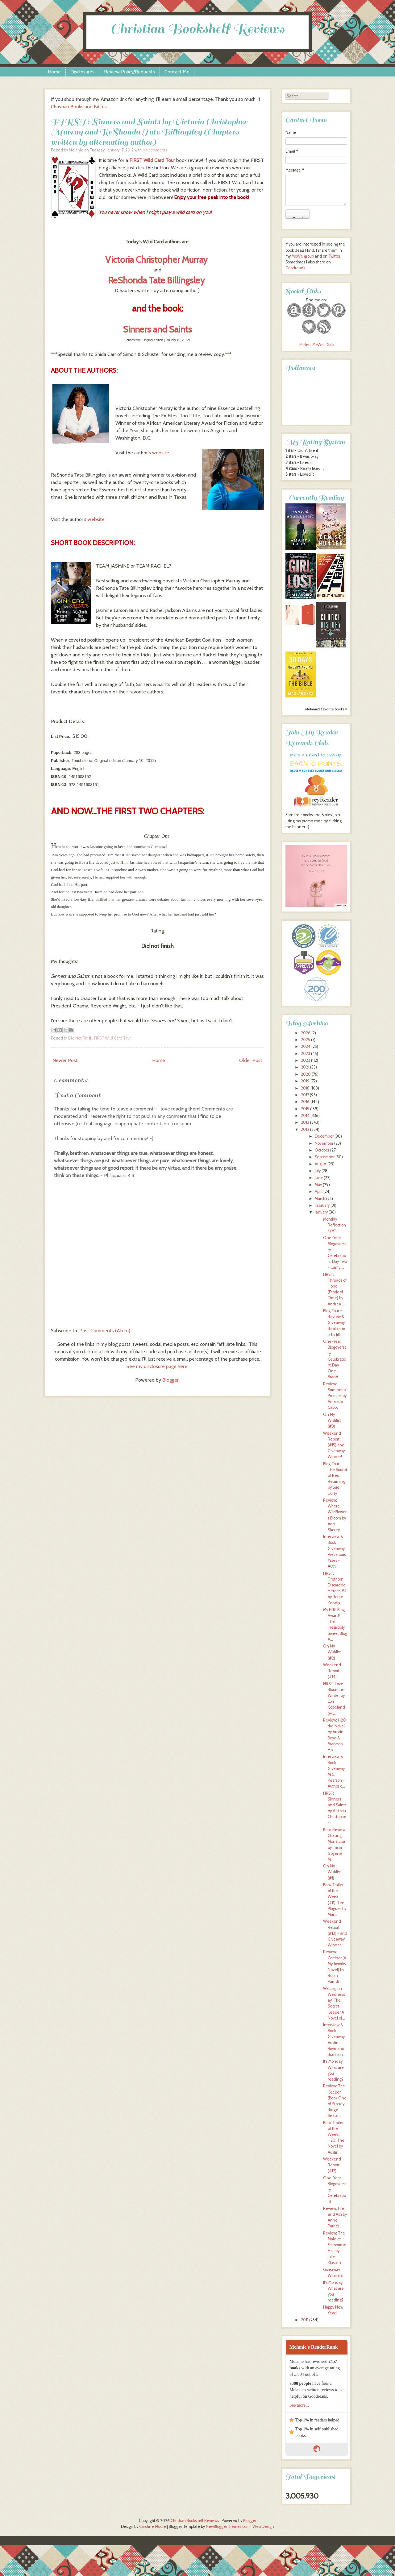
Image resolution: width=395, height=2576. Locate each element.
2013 (305, 1122)
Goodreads (295, 268)
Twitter (334, 256)
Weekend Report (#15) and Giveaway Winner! (334, 1445)
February (322, 1205)
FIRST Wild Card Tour (152, 160)
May (318, 1184)
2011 (304, 2320)
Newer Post (65, 1060)
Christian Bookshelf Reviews (197, 28)
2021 (305, 1067)
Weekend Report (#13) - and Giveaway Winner (335, 1933)
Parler (304, 344)
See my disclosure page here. (157, 1366)
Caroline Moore (152, 2526)
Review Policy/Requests (129, 72)
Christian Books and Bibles (79, 107)
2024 (305, 1046)
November (324, 1143)
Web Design (263, 2526)
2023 (305, 1053)
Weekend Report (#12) (332, 2165)
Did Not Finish (80, 1038)
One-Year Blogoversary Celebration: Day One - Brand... (335, 1359)
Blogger (170, 1380)
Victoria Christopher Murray (157, 259)
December (324, 1136)
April (318, 1191)
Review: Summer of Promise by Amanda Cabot (335, 1396)
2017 (305, 1095)
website (160, 453)
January (321, 1212)
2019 (305, 1081)
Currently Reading (316, 498)
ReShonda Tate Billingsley (157, 280)
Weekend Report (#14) (332, 1671)
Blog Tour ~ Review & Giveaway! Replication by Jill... (334, 1323)
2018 (305, 1088)
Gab (330, 344)
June (319, 1177)
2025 (305, 1039)
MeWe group (302, 256)
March (320, 1198)
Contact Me (176, 72)
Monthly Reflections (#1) (334, 1225)
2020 (306, 1074)
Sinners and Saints (157, 329)
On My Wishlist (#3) (332, 1420)
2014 (305, 1115)
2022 (305, 1060)
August (320, 1164)
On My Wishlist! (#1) (332, 1872)
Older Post (250, 1060)
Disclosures (82, 72)
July (318, 1170)
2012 (305, 1129)
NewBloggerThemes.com (228, 2526)
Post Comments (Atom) (104, 1330)
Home (54, 72)
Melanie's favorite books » (326, 709)
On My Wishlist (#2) (332, 1652)
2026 (305, 1033)
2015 (305, 1108)
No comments (155, 150)
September (325, 1157)
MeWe (318, 344)
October (322, 1150)
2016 (305, 1101)
